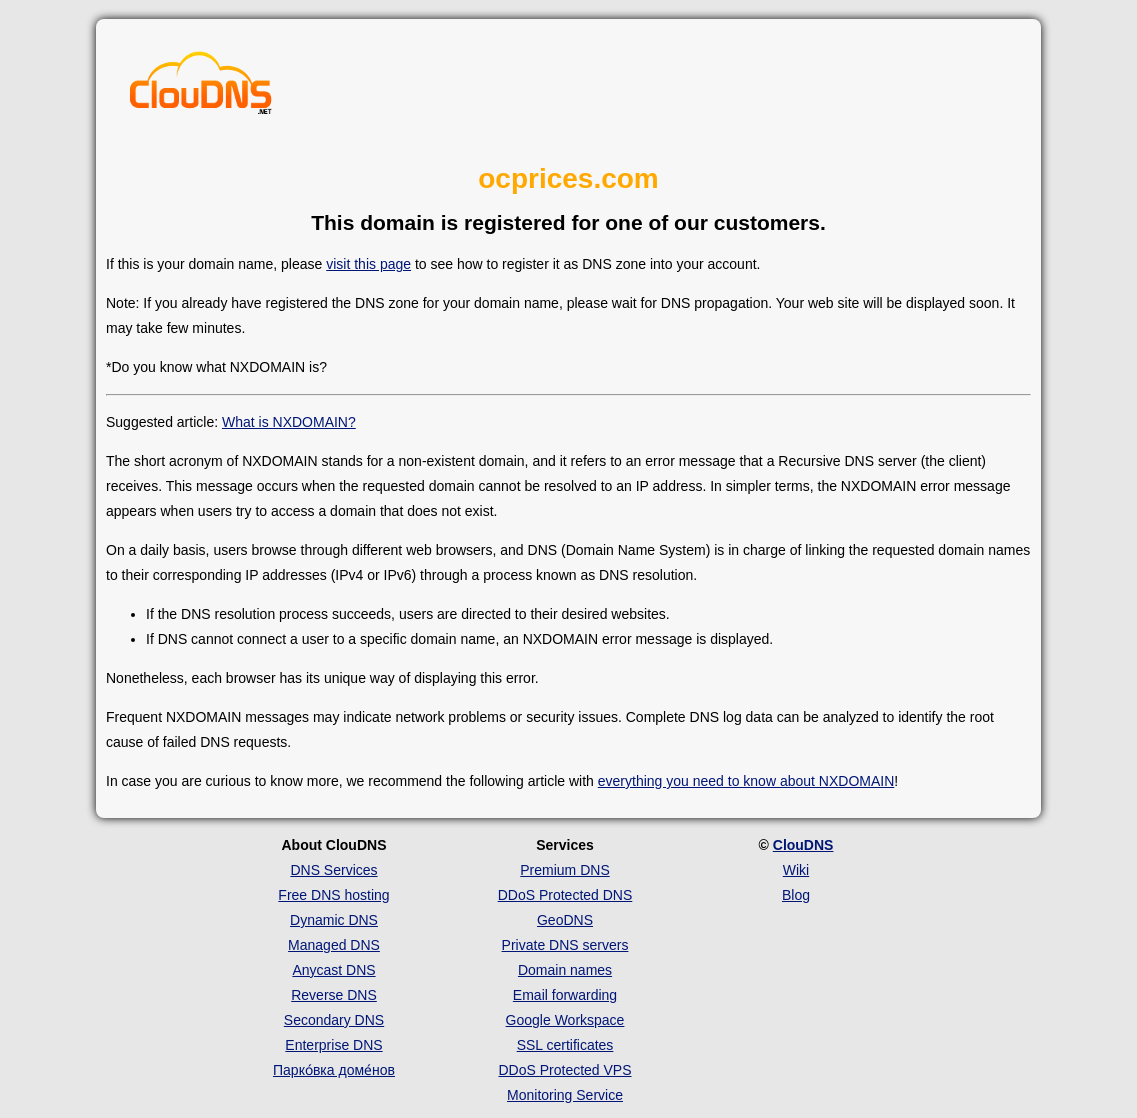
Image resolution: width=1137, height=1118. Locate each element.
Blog (796, 895)
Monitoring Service (565, 1095)
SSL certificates (565, 1045)
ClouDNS (803, 845)
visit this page (368, 264)
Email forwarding (565, 995)
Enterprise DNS (333, 1045)
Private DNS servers (565, 945)
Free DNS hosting (333, 895)
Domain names (565, 970)
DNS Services (333, 870)
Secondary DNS (334, 1020)
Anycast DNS (333, 970)
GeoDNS (565, 920)
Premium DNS (564, 870)
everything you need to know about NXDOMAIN (746, 781)
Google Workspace (565, 1020)
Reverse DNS (334, 995)
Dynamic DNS (334, 920)
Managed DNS (334, 945)
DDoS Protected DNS (565, 895)
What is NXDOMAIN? (289, 422)
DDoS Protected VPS (564, 1070)
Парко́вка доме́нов (334, 1070)
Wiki (796, 870)
